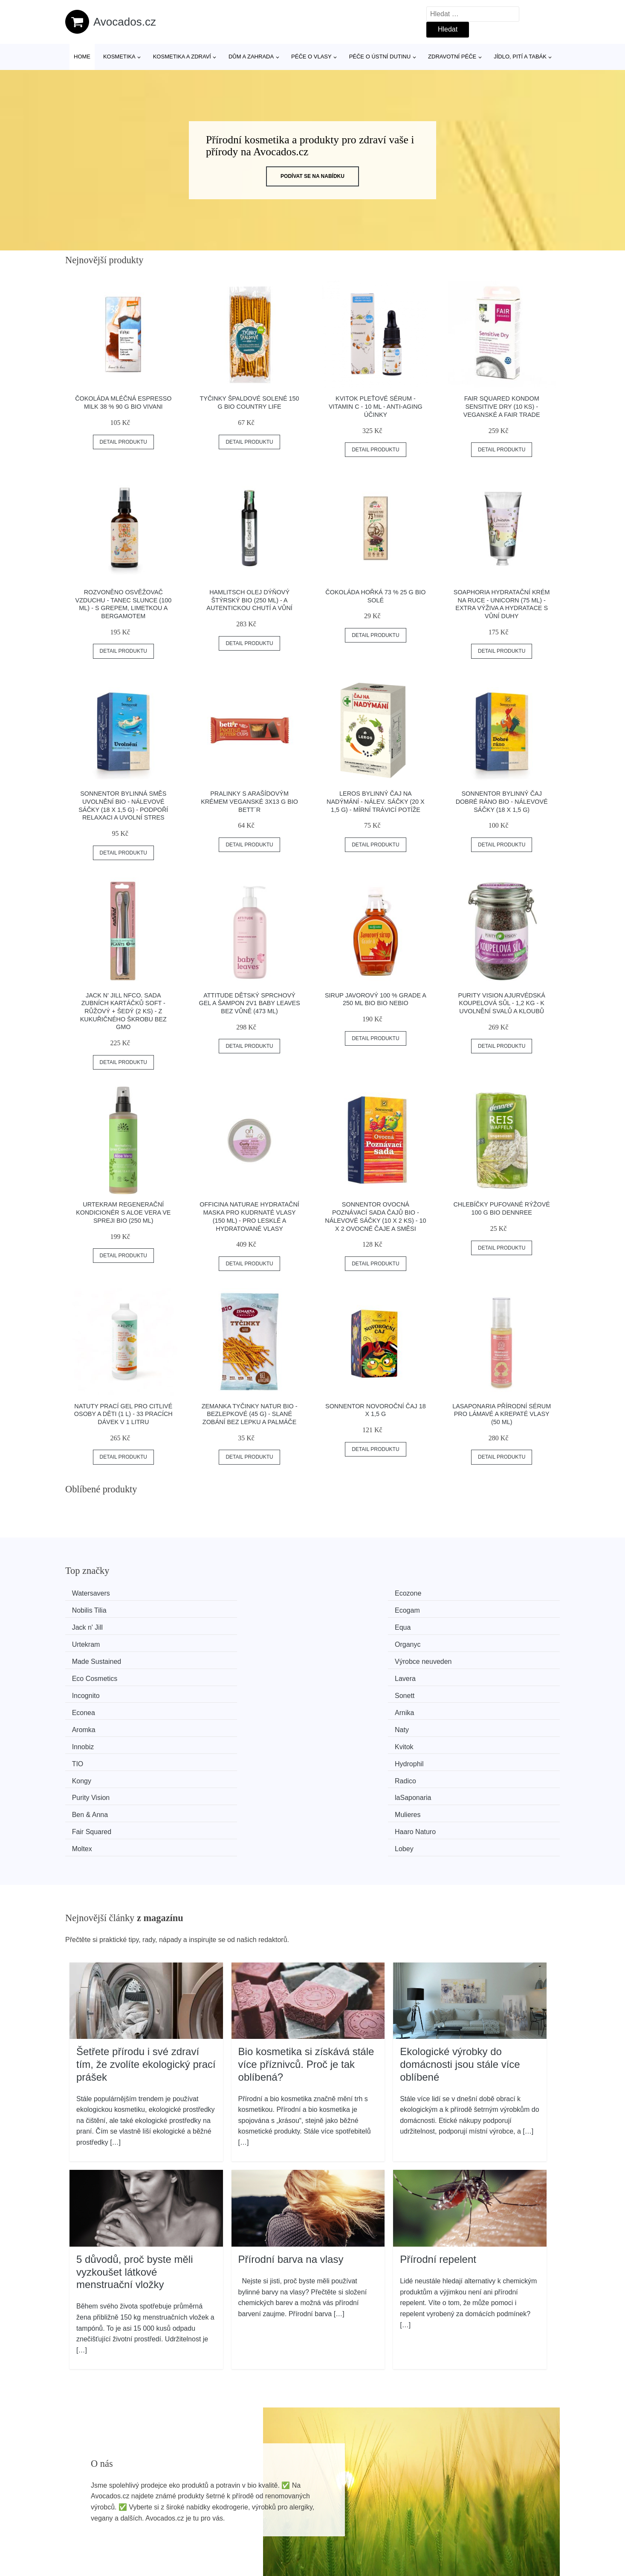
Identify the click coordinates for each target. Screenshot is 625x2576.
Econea (341, 1641)
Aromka (87, 1657)
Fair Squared (96, 1706)
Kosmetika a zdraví (182, 56)
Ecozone (216, 1593)
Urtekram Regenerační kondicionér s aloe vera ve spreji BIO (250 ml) (123, 1212)
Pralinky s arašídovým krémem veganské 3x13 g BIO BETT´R (249, 801)
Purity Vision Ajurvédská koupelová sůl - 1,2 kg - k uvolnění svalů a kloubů (501, 1003)
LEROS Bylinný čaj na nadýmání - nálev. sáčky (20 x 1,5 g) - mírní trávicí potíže (376, 801)
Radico (467, 1673)
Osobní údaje (485, 2487)
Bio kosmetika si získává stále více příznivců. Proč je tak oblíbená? (306, 1919)
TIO (81, 1673)
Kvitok (466, 1657)
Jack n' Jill (91, 1609)
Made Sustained (100, 1625)
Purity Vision (95, 1689)
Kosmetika (119, 56)
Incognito (90, 1641)
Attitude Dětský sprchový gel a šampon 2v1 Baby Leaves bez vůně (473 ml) (249, 1003)
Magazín (280, 2507)
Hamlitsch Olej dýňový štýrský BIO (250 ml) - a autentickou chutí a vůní (249, 600)
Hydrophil (217, 1673)
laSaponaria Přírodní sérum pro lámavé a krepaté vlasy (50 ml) (501, 1414)
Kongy (339, 1673)
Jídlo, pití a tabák (520, 56)
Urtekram (344, 1609)
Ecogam (469, 1593)
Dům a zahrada (251, 56)
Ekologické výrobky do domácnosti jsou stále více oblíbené (460, 1919)
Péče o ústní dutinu (380, 56)
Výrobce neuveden (231, 1625)
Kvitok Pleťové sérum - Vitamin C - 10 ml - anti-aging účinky (375, 406)
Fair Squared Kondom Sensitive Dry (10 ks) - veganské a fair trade (501, 406)
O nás (474, 2507)
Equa (211, 1609)
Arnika (466, 1641)
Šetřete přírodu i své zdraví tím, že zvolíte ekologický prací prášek (146, 1919)
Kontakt (476, 2526)
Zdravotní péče (452, 56)
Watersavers (95, 1593)
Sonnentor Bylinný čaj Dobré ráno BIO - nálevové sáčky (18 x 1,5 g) (502, 801)
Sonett (213, 1641)
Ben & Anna (348, 1689)
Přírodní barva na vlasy (291, 2115)
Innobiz (341, 1657)
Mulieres (469, 1689)
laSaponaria (221, 1689)
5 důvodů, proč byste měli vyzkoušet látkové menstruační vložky (134, 2127)
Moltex (340, 1706)
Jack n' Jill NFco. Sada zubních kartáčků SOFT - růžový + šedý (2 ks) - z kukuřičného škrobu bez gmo (123, 1011)
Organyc (469, 1609)
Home (82, 56)
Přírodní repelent (438, 2115)
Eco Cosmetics (352, 1625)
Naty (210, 1657)
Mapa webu (285, 2526)
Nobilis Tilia (347, 1593)
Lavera (467, 1625)
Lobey (466, 1706)
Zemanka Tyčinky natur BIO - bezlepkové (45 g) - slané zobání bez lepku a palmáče (250, 1414)
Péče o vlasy (311, 56)
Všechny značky (292, 2487)
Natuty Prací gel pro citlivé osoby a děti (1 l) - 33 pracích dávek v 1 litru (123, 1414)
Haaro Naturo (223, 1706)
